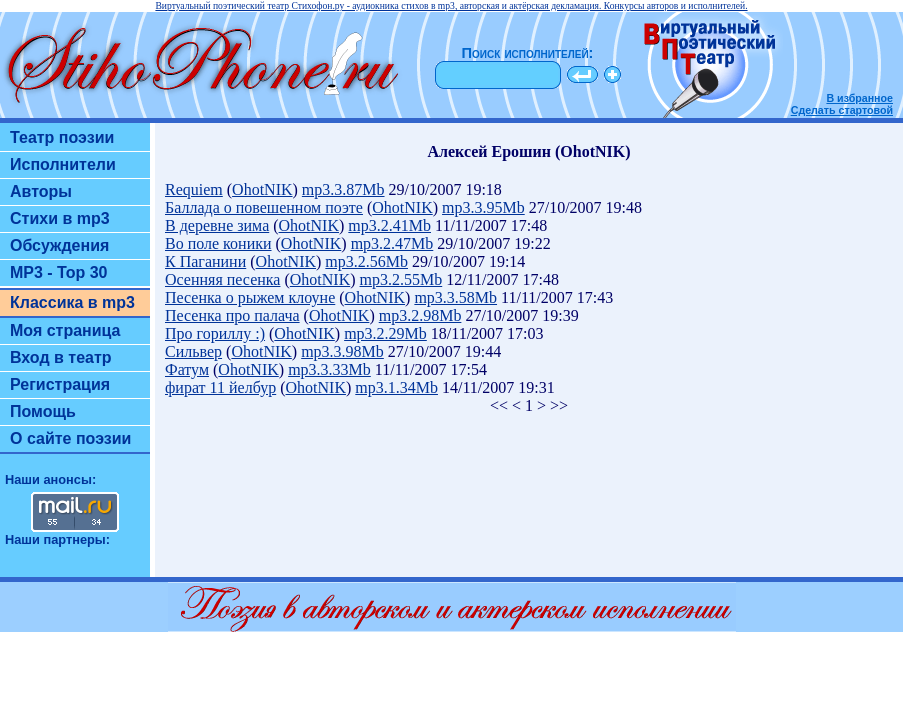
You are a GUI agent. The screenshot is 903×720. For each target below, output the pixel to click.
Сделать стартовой (842, 110)
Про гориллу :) (215, 333)
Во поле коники (218, 243)
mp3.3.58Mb (455, 297)
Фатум (187, 369)
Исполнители (63, 164)
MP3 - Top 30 (59, 272)
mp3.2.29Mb (385, 333)
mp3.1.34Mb (396, 387)
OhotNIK (262, 189)
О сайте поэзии (70, 438)
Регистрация (60, 384)
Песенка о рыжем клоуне (250, 297)
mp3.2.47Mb (392, 243)
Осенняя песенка (222, 279)
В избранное (859, 98)
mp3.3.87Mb (343, 189)
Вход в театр (61, 357)
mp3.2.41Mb (389, 225)
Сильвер (193, 351)
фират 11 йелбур (220, 387)
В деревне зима (217, 225)
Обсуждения (59, 245)
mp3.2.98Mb (420, 315)
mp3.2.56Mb (366, 261)
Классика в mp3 (72, 302)
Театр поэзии (62, 137)
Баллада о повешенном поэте (264, 207)
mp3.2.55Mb (401, 279)
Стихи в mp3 (60, 218)
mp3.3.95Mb (483, 207)
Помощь (43, 411)
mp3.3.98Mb (342, 351)
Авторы (41, 191)
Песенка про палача (232, 315)
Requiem (194, 189)
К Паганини (205, 261)
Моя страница (65, 330)
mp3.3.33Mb (329, 369)
